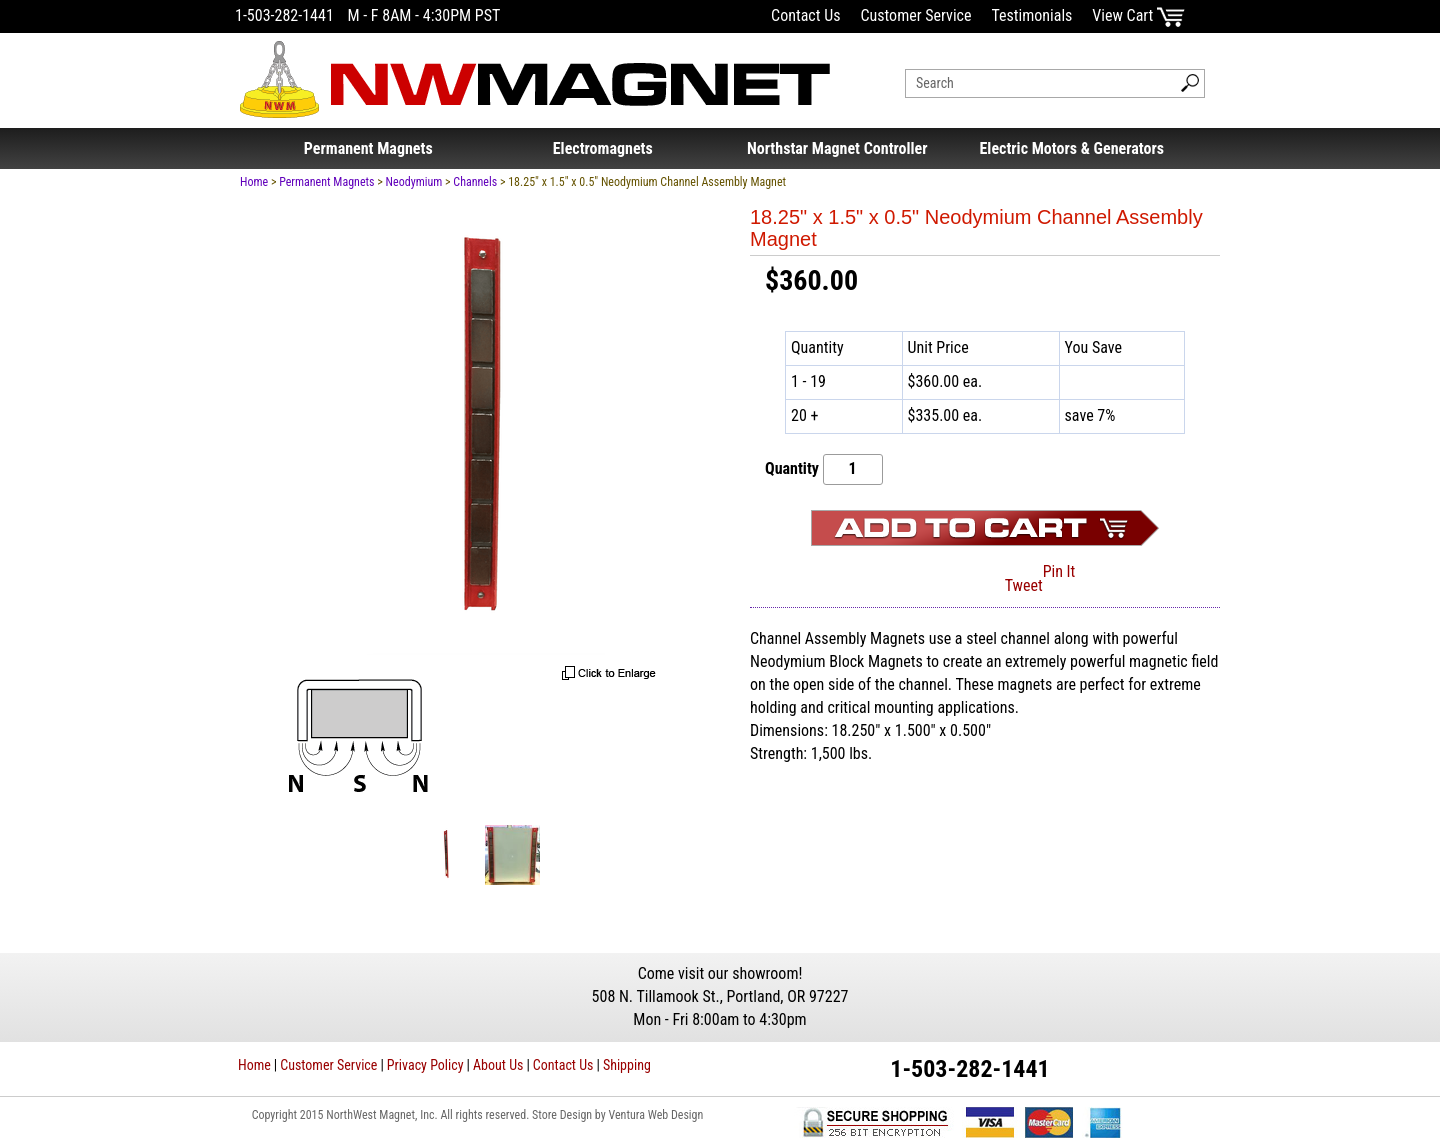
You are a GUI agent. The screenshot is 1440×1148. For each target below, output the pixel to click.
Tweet (1024, 585)
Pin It (1059, 571)
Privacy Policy (425, 1065)
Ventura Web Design (655, 1115)
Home (254, 182)
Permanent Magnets (368, 148)
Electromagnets (603, 148)
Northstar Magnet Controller (837, 148)
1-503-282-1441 (284, 15)
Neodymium (414, 182)
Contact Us (805, 15)
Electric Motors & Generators (1072, 148)
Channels (475, 182)
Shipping (627, 1065)
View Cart (1138, 15)
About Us (498, 1065)
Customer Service (915, 15)
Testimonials (1031, 15)
